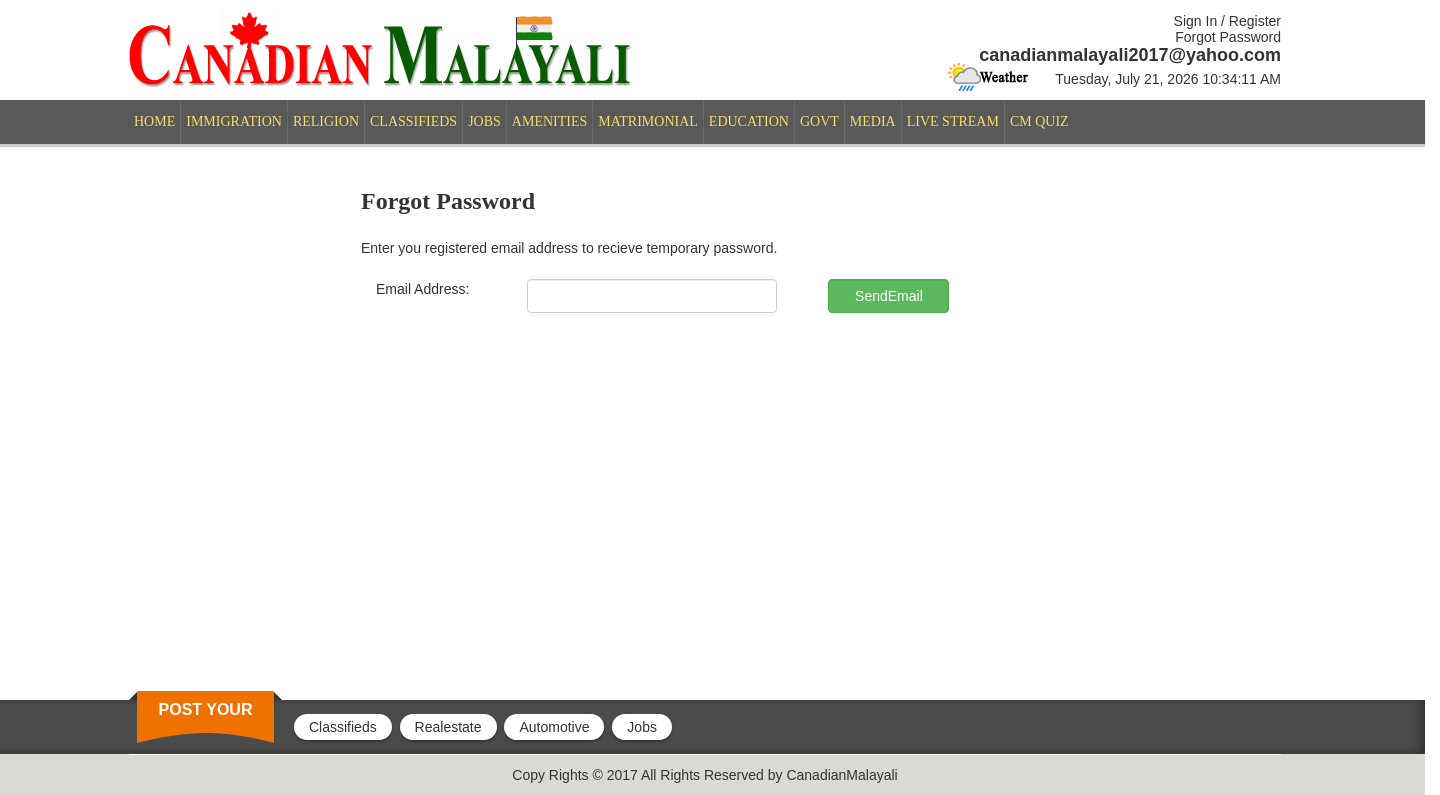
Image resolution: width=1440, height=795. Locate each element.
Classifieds (343, 727)
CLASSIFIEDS (413, 121)
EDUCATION (749, 121)
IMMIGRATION (234, 121)
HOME (154, 121)
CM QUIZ (1039, 121)
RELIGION (326, 121)
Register (1255, 21)
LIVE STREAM (953, 121)
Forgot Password (1228, 37)
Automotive (554, 727)
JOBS (484, 121)
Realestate (448, 727)
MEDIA (873, 121)
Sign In (1196, 21)
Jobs (642, 727)
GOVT (819, 121)
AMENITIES (549, 121)
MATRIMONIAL (648, 121)
